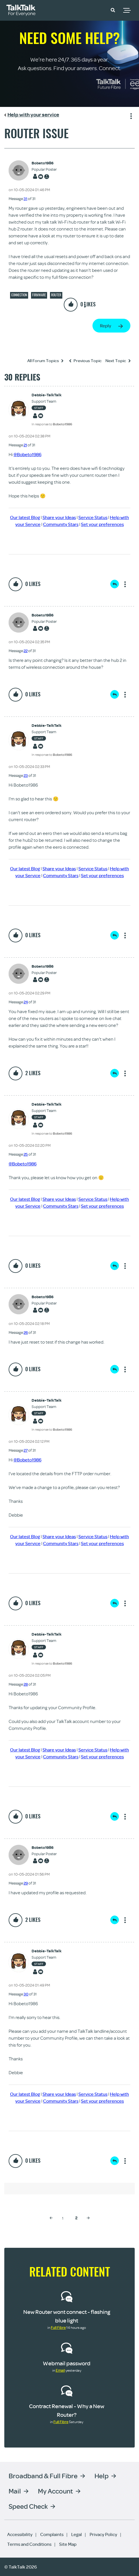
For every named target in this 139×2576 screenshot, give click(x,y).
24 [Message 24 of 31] (26, 1001)
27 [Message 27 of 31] (26, 1450)
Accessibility (19, 2534)
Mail (15, 2490)
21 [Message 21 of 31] (25, 444)
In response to (52, 424)
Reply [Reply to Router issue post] (105, 326)
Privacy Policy (103, 2534)
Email (60, 2370)
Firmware (39, 295)
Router (56, 295)
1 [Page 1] (62, 2218)
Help (101, 2475)
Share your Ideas (59, 517)
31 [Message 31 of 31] (25, 198)
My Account (55, 2490)
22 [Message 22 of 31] (26, 650)
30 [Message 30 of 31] (26, 1994)
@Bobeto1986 (27, 454)
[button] (113, 10)
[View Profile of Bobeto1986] (44, 163)
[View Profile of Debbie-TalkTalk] (52, 395)
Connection (19, 295)
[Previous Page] (51, 2217)
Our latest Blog (25, 517)
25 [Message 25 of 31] (26, 1154)
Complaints (51, 2534)
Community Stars (60, 524)
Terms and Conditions (29, 2544)
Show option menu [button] (130, 115)
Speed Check (28, 2506)
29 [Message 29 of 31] (26, 1883)
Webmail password (66, 2363)
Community (96, 9)
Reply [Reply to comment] (114, 584)
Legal (76, 2534)
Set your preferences (102, 524)
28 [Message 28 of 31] (26, 1684)
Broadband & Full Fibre (43, 2475)
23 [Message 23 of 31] (26, 775)
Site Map (67, 2544)
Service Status (92, 517)
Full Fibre (58, 2327)
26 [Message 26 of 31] (26, 1332)
